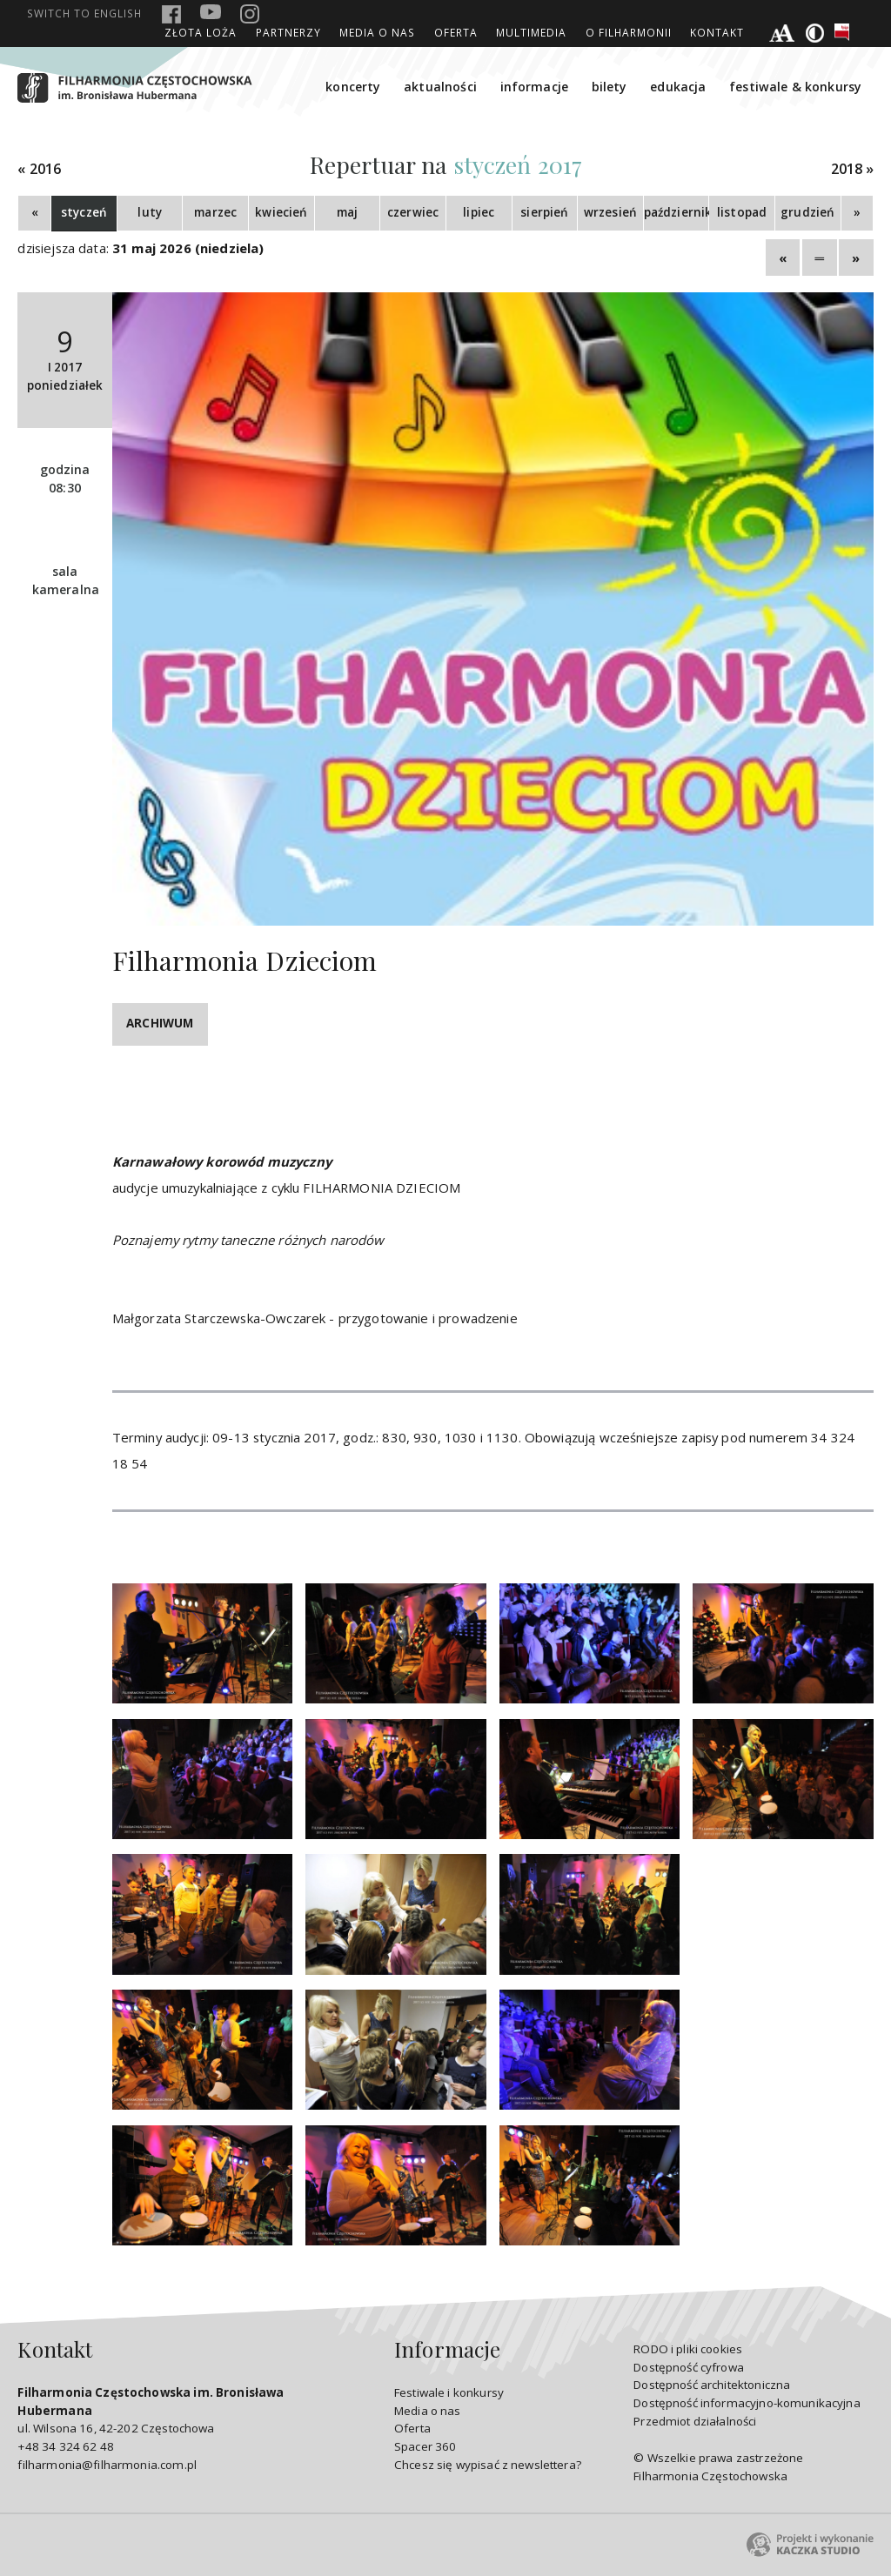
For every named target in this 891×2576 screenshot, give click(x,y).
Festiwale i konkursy (449, 2392)
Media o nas (377, 32)
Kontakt (717, 32)
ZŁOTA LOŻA (200, 32)
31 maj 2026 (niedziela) (188, 248)
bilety (609, 86)
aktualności (440, 86)
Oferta (456, 32)
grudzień (807, 212)
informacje (534, 86)
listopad (742, 212)
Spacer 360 (425, 2446)
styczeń (84, 212)
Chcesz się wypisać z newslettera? (487, 2464)
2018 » (852, 169)
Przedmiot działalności (694, 2421)
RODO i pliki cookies (687, 2349)
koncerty (352, 86)
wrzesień (610, 212)
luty (149, 212)
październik (676, 212)
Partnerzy (288, 32)
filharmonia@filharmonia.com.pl (106, 2464)
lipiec (478, 212)
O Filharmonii (629, 32)
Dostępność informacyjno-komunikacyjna (747, 2403)
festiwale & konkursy (795, 86)
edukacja (678, 86)
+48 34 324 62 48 (65, 2446)
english (84, 13)
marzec (215, 212)
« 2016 (39, 169)
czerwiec (413, 212)
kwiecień (281, 212)
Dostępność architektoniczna (711, 2384)
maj (347, 212)
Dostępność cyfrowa (688, 2367)
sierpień (544, 212)
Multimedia (531, 32)
